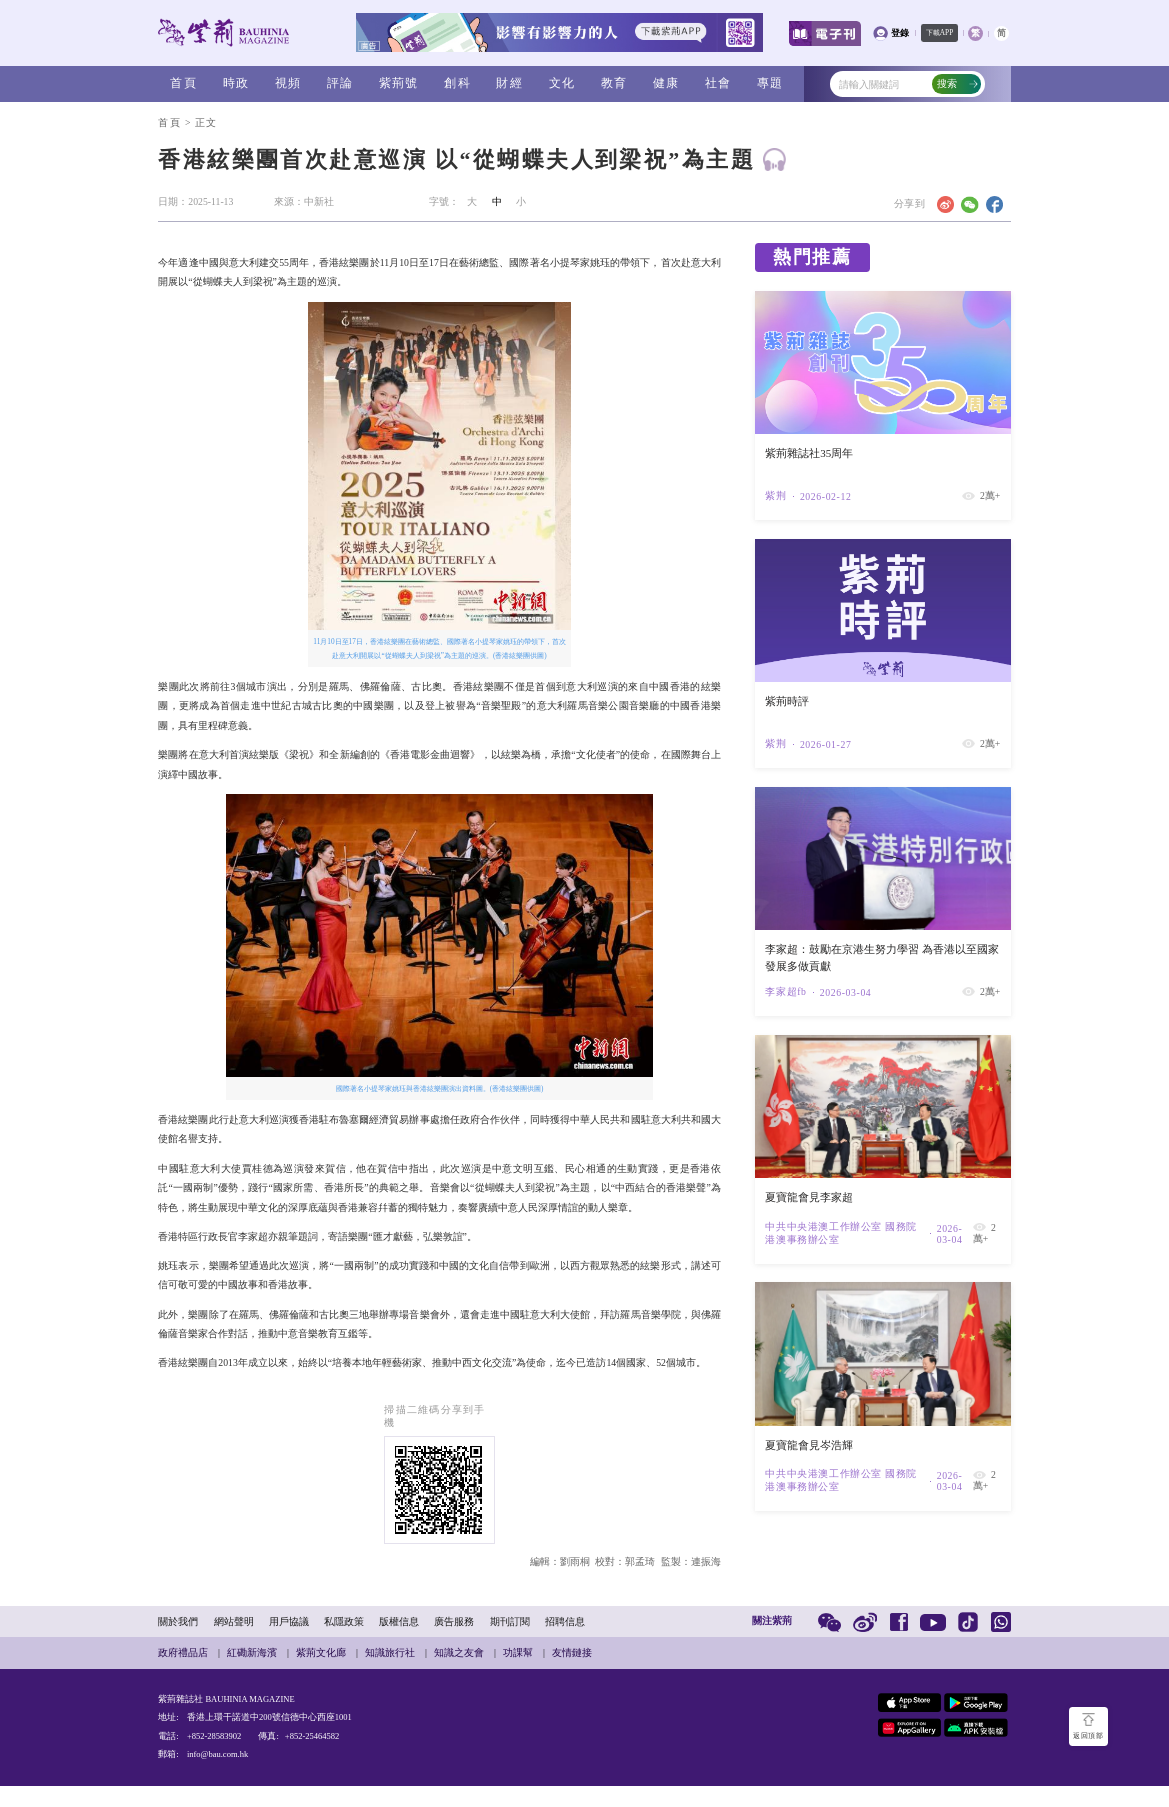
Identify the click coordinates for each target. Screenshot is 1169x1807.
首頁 (183, 83)
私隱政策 (344, 1621)
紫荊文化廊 (321, 1652)
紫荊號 (399, 83)
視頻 (288, 83)
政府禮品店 (183, 1652)
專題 (770, 83)
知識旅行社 (390, 1652)
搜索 (958, 83)
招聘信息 (565, 1621)
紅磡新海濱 (252, 1652)
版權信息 (399, 1621)
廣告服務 (454, 1621)
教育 (614, 83)
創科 (457, 83)
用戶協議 (289, 1621)
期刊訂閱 (510, 1621)
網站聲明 (234, 1621)
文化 (562, 83)
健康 (666, 83)
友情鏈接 (572, 1652)
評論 (340, 83)
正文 (206, 122)
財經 (509, 83)
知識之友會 (459, 1652)
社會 (718, 83)
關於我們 (178, 1621)
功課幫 (518, 1652)
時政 (236, 83)
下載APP (939, 32)
